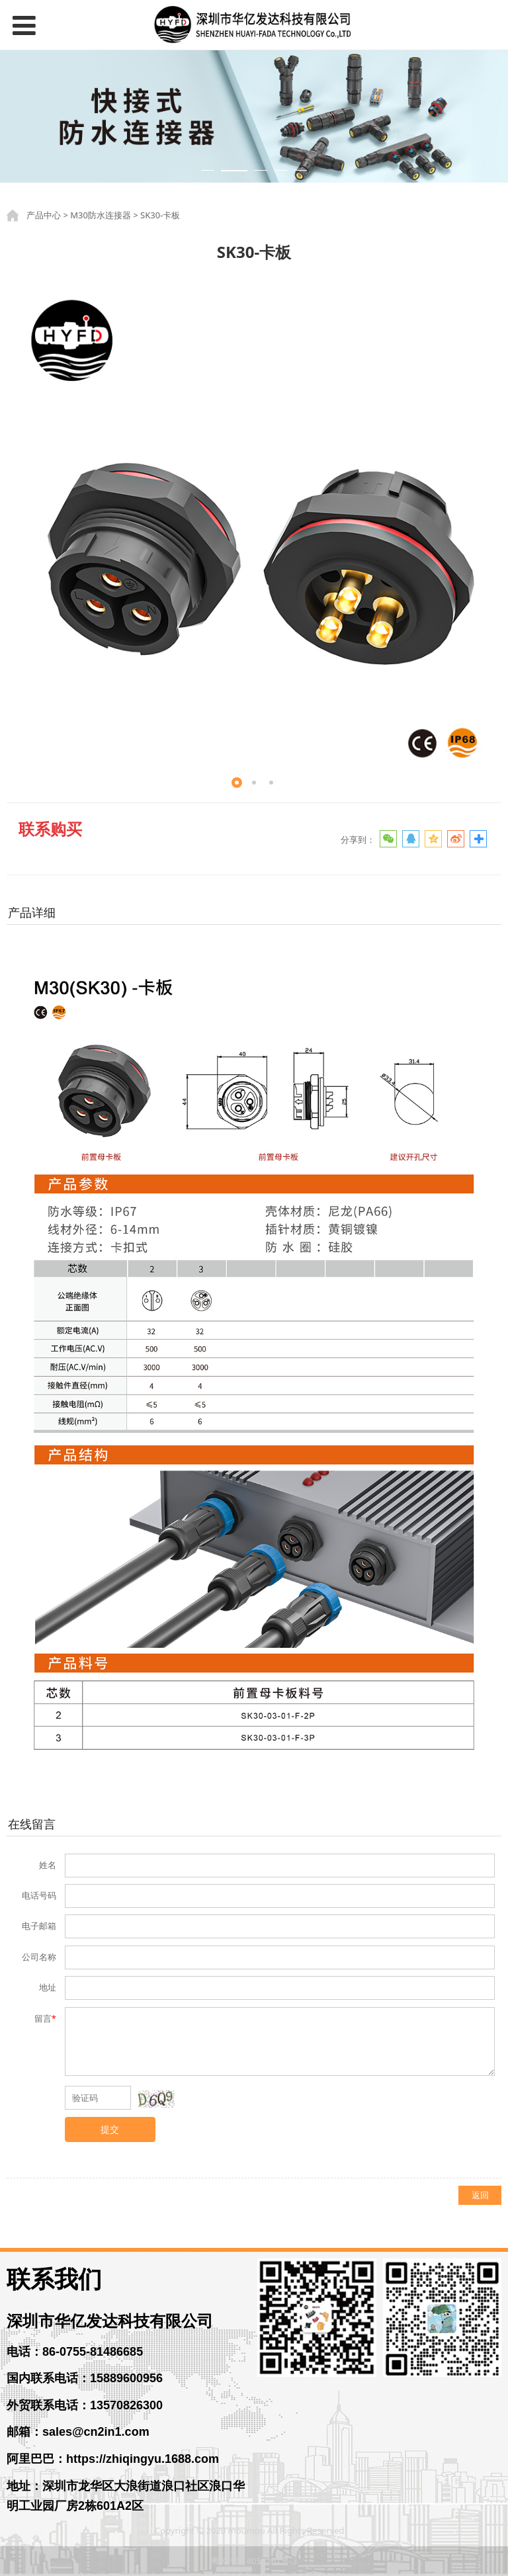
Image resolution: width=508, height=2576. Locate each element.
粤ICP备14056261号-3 (254, 2561)
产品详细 (32, 912)
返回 (480, 2195)
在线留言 (32, 1824)
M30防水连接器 (100, 215)
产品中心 (43, 215)
